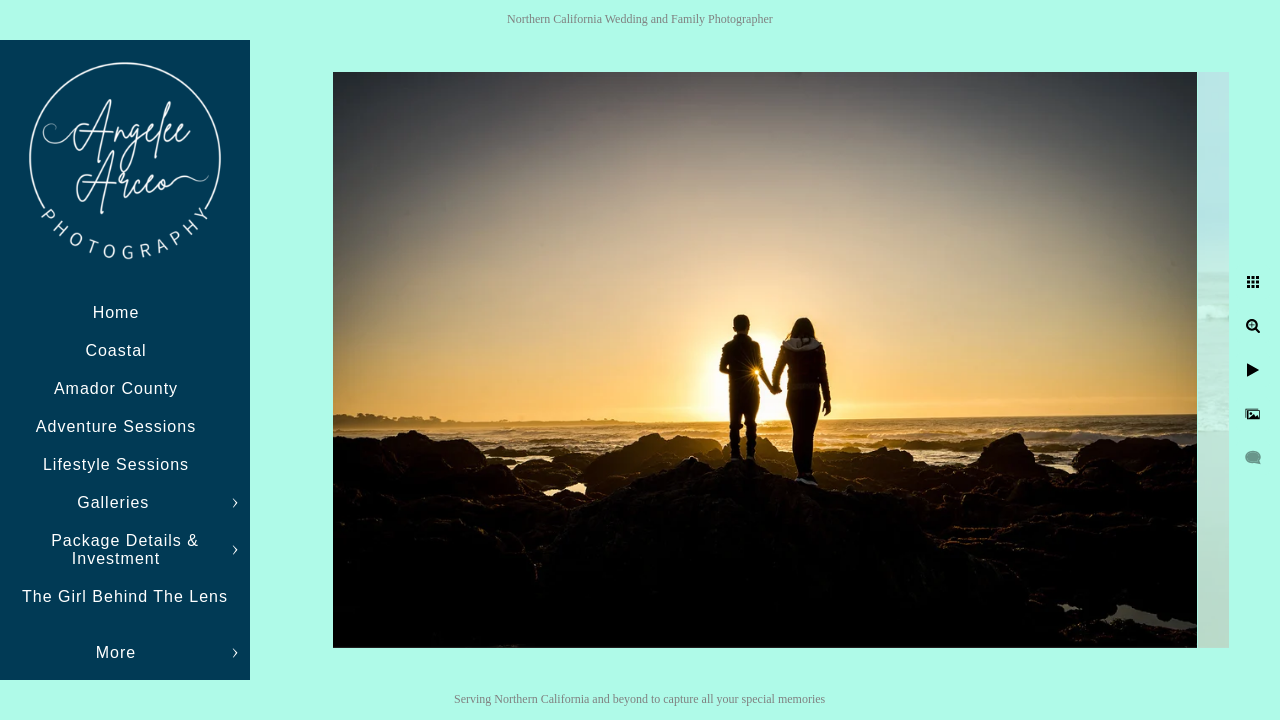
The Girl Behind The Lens (125, 596)
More (116, 652)
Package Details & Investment (125, 549)
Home (116, 312)
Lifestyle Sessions (116, 464)
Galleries (116, 502)
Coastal (115, 350)
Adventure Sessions (116, 426)
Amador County (116, 388)
